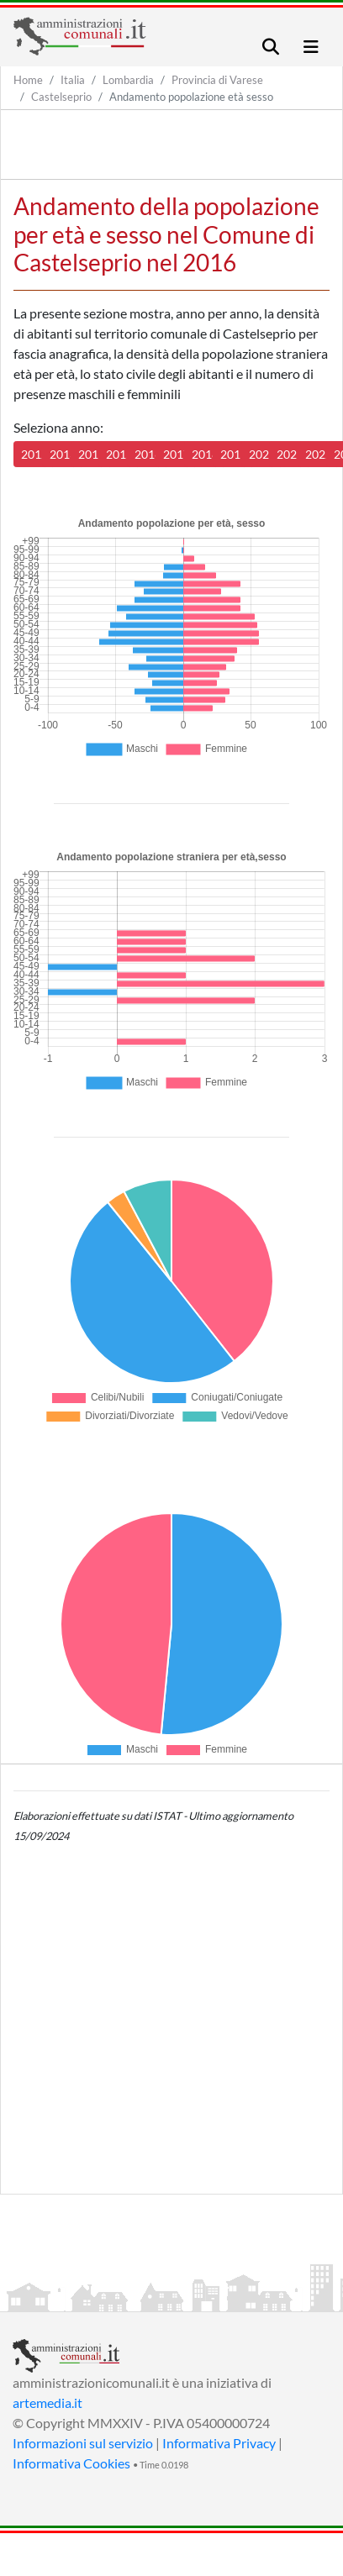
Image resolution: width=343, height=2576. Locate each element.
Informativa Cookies (71, 2463)
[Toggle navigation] (270, 47)
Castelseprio (61, 96)
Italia (73, 80)
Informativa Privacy (219, 2443)
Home (28, 80)
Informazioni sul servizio (83, 2443)
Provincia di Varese (217, 80)
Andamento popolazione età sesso (191, 96)
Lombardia (128, 80)
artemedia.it (47, 2402)
